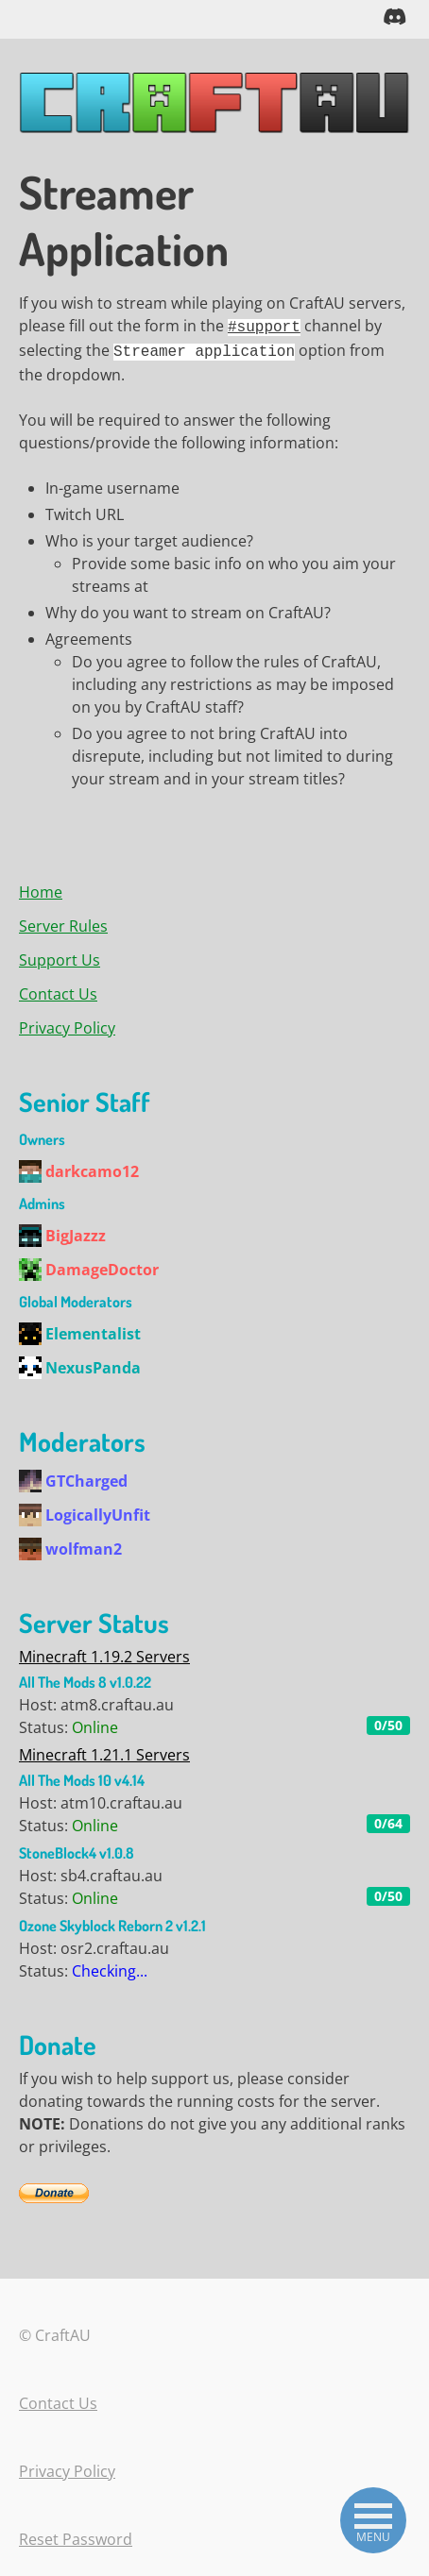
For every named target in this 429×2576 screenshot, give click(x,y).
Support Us (59, 955)
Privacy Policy (67, 1023)
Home (40, 887)
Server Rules (63, 921)
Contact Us (58, 989)
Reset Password (75, 2534)
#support (264, 324)
